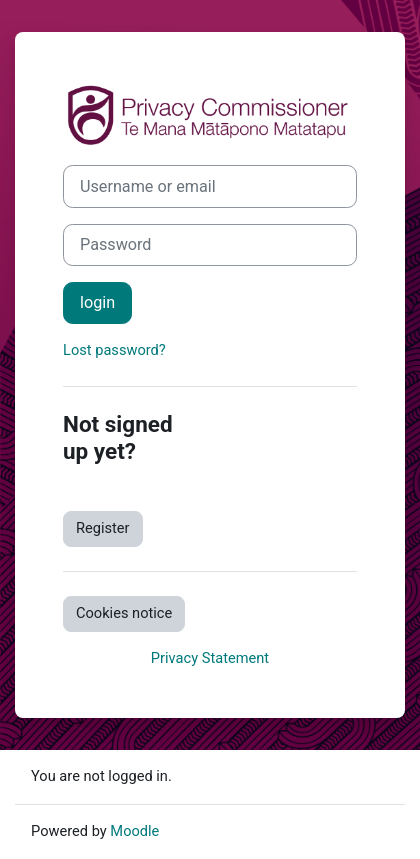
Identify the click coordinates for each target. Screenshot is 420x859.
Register (103, 528)
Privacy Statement (210, 658)
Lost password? (114, 350)
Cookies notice (124, 613)
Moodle (134, 831)
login (97, 302)
